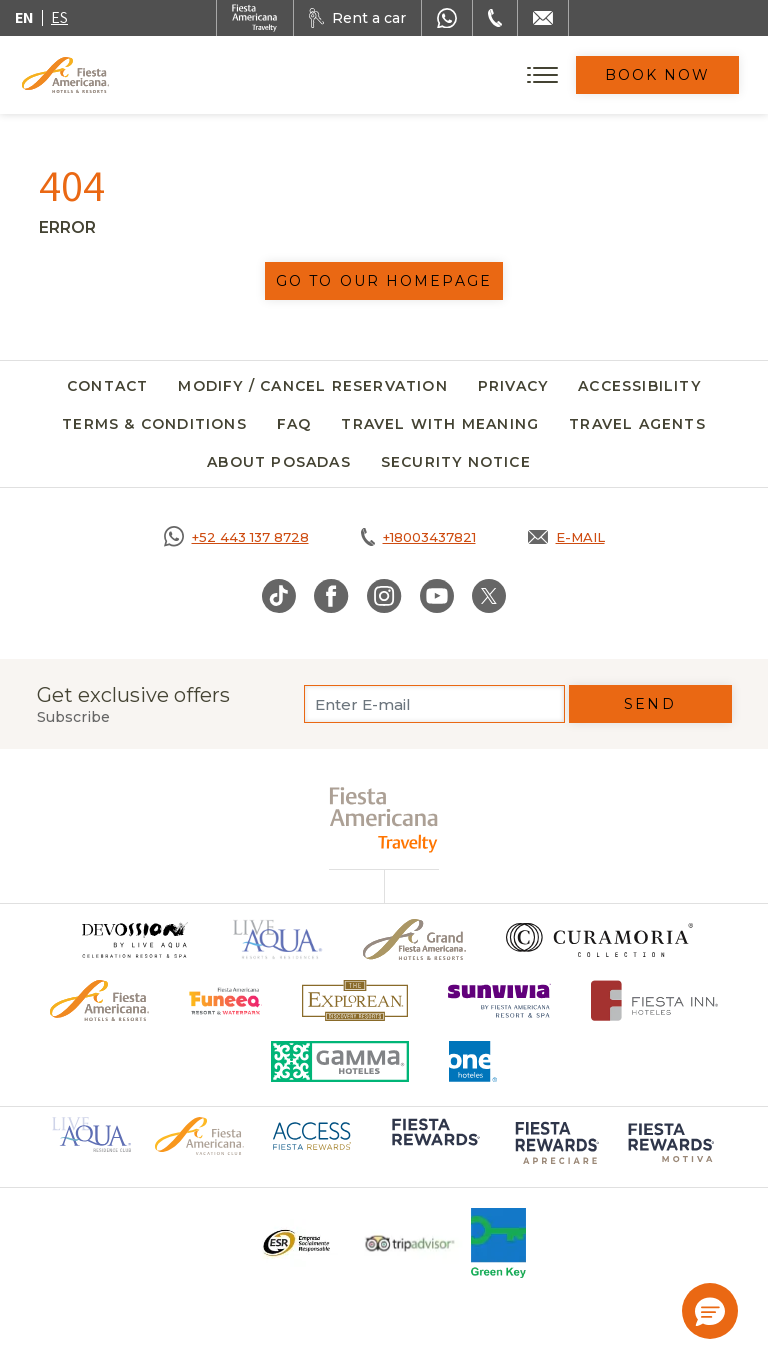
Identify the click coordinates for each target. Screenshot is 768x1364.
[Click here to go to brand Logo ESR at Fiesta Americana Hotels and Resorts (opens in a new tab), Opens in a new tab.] (295, 1243)
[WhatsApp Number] (447, 18)
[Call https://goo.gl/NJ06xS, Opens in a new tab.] (236, 537)
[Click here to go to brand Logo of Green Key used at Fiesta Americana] (498, 1243)
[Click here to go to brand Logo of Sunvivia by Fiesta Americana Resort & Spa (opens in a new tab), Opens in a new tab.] (500, 1000)
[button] (710, 1311)
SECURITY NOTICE (456, 462)
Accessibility (639, 386)
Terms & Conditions (154, 424)
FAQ (294, 424)
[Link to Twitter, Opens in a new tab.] (489, 596)
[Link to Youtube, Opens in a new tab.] (437, 596)
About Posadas (279, 462)
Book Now (658, 75)
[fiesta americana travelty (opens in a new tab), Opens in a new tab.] (384, 819)
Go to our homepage (384, 281)
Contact (107, 386)
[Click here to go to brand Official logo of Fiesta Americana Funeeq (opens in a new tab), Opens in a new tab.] (225, 1000)
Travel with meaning (440, 424)
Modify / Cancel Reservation (312, 386)
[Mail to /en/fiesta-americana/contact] (543, 18)
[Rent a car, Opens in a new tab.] (357, 18)
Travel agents (637, 424)
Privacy (513, 386)
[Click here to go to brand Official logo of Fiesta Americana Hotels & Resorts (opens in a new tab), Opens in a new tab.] (199, 1135)
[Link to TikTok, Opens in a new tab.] (279, 596)
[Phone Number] (495, 18)
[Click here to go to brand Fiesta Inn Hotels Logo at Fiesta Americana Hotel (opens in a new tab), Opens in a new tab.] (654, 1000)
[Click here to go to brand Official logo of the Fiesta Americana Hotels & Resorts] (99, 1000)
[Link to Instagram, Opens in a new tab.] (384, 596)
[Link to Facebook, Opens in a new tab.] (331, 596)
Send (649, 704)
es (59, 17)
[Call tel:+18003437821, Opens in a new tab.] (418, 537)
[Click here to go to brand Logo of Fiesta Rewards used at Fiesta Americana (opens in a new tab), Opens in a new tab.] (434, 1146)
